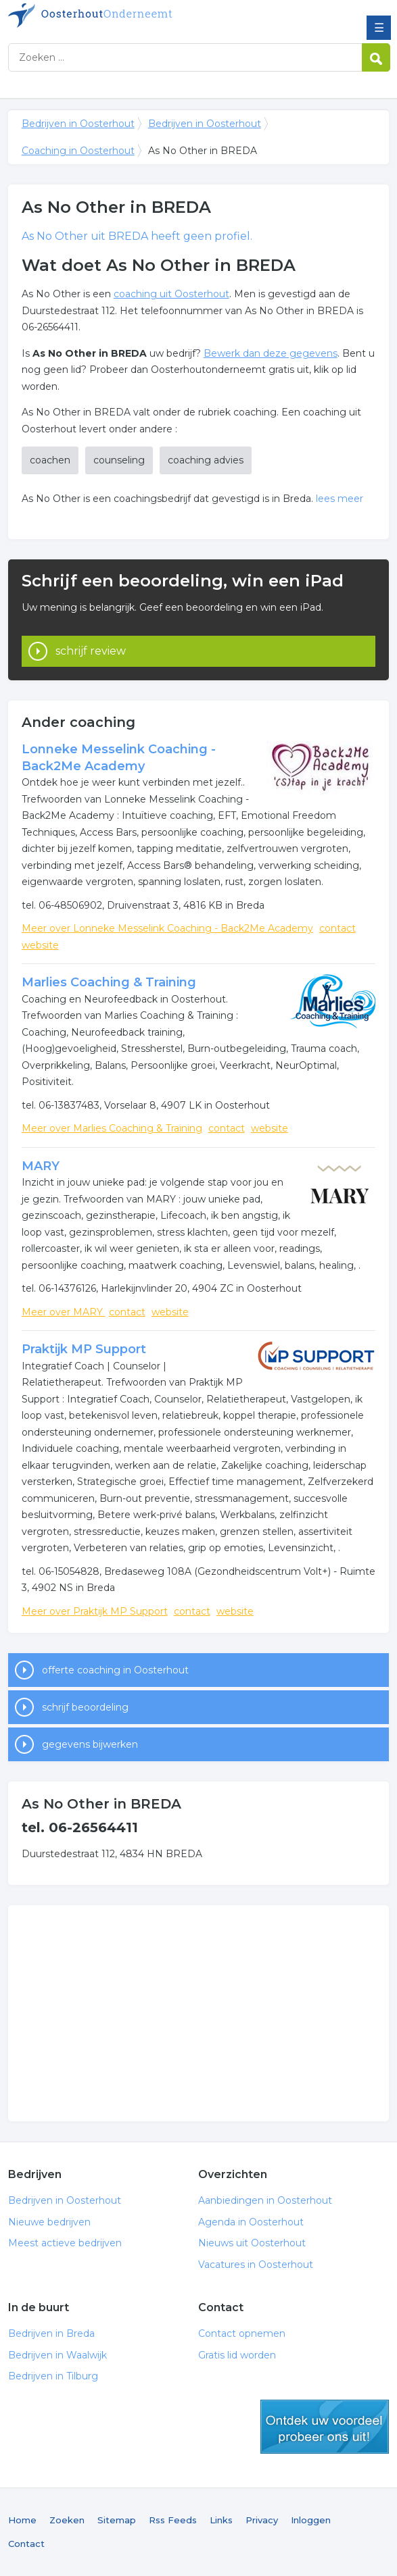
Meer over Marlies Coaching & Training (112, 1128)
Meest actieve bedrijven (65, 2243)
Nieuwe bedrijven (49, 2222)
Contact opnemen (241, 2333)
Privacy (262, 2520)
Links (221, 2520)
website (40, 945)
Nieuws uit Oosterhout (252, 2243)
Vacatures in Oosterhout (255, 2264)
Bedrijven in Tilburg (53, 2376)
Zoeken (67, 2520)
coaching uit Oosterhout (171, 294)
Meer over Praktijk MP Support (95, 1611)
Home (22, 2520)
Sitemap (116, 2520)
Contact (26, 2543)
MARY (41, 1166)
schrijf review (90, 651)
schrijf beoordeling (85, 1707)
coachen (50, 460)
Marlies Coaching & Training (109, 982)
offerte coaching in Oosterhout (115, 1670)
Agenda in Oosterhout (251, 2222)
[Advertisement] (199, 2013)
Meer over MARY (64, 1312)
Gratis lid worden (237, 2355)
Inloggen (311, 2520)
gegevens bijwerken (90, 1744)
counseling (119, 460)
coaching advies (205, 460)
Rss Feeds (173, 2520)
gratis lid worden (324, 2427)
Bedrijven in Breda (51, 2333)
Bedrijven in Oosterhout (106, 15)
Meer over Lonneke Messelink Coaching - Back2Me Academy (167, 928)
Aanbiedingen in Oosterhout (265, 2200)
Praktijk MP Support (84, 1349)
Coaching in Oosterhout (78, 151)
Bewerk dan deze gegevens (270, 353)
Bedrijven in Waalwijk (57, 2355)
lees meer (339, 499)
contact (337, 928)
